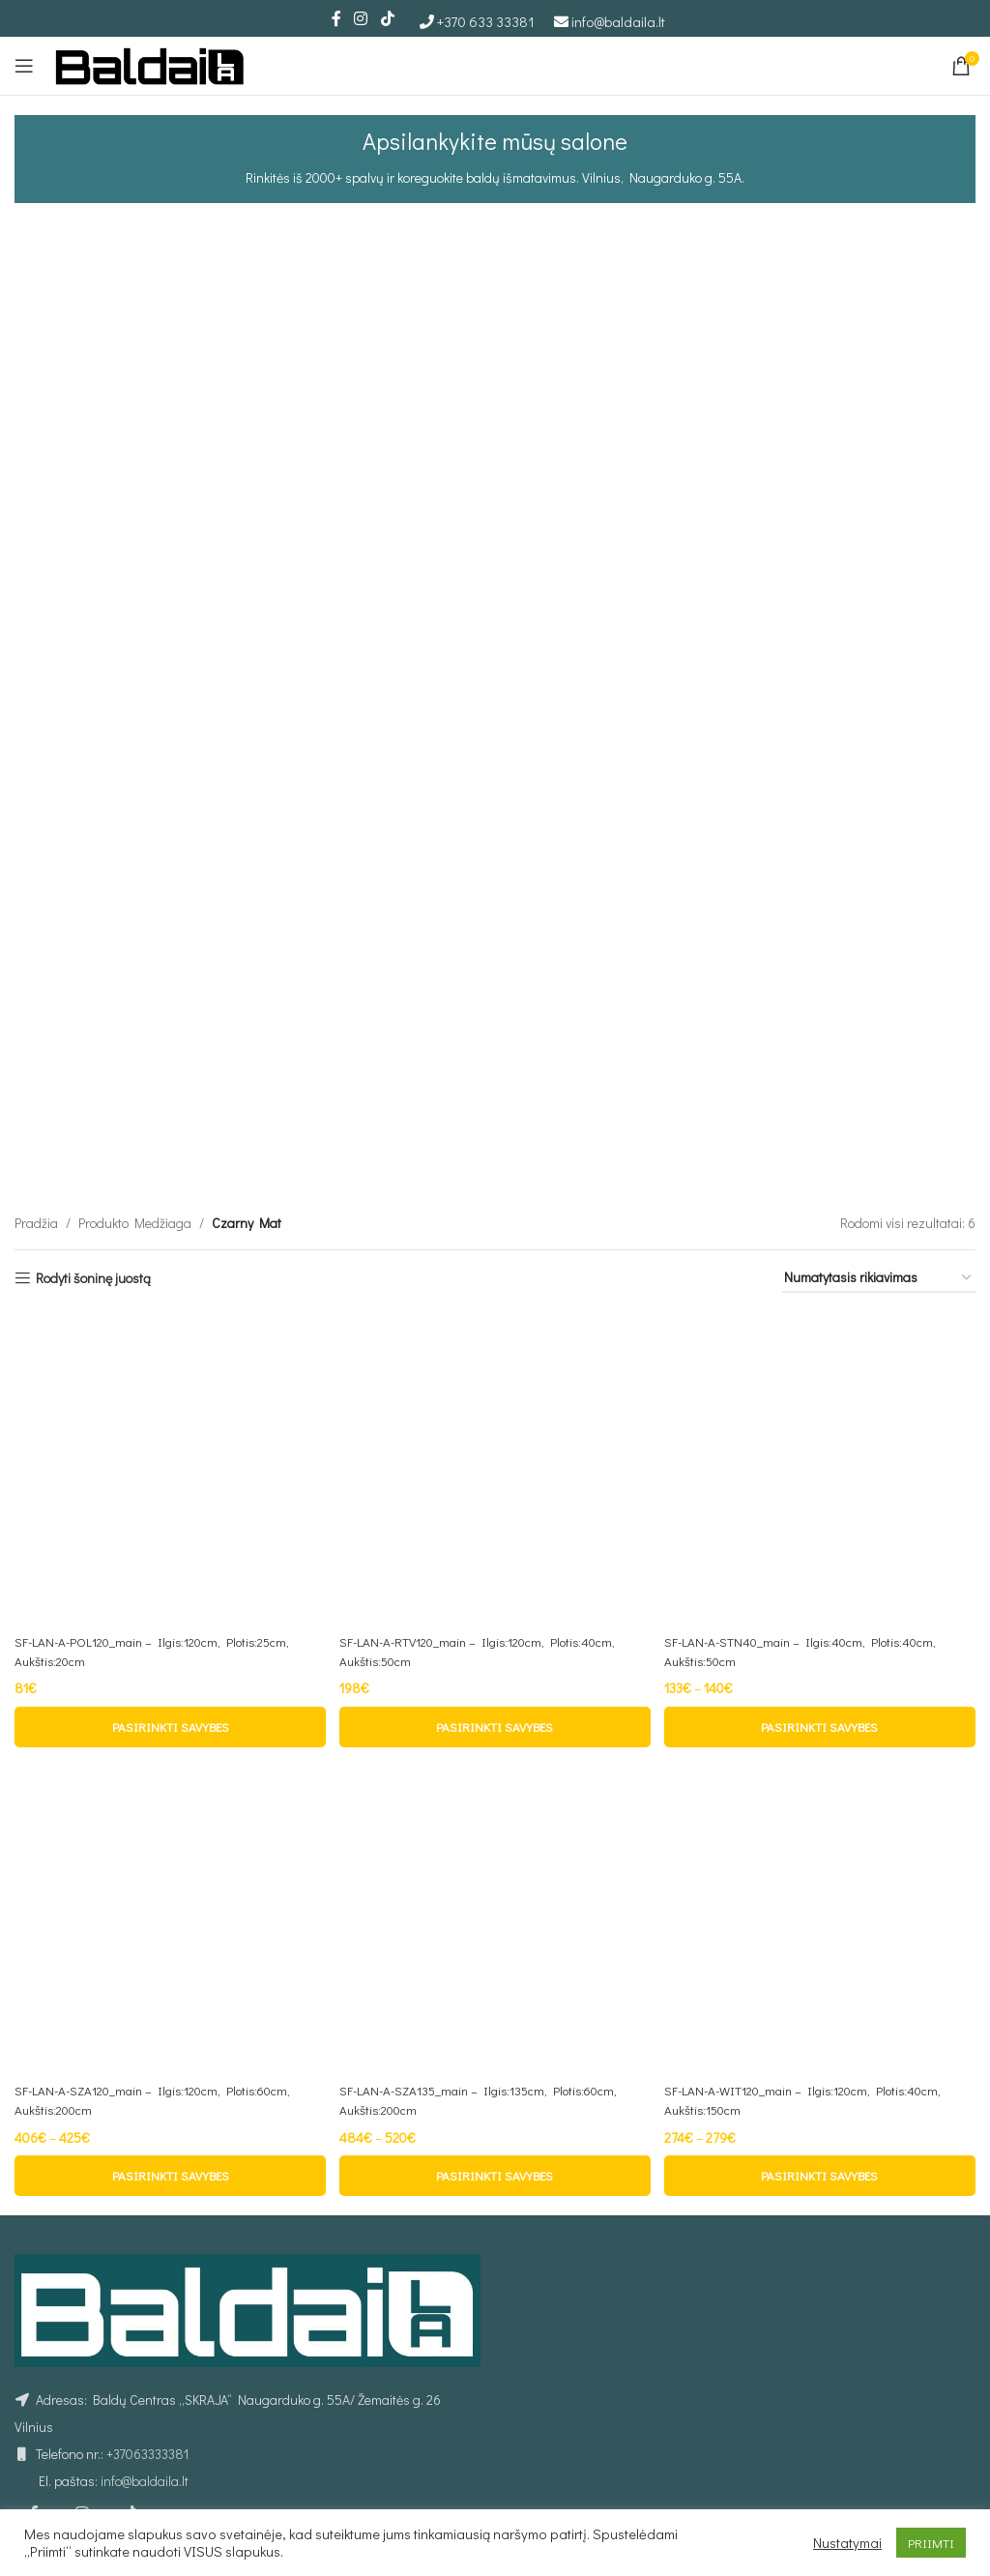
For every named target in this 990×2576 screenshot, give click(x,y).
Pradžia (36, 740)
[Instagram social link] (361, 18)
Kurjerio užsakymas (399, 2273)
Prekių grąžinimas (66, 2406)
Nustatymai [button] (847, 2543)
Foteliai (694, 2273)
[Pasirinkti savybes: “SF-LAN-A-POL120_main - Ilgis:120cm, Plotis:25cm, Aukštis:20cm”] (168, 1240)
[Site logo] (150, 63)
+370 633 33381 (486, 21)
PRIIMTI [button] (931, 2542)
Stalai (691, 2406)
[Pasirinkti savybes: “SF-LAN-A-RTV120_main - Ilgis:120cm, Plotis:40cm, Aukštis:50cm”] (495, 1240)
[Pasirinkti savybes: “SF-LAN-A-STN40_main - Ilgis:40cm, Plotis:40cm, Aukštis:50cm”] (821, 1240)
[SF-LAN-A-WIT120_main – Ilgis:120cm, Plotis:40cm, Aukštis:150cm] (821, 1434)
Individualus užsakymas (414, 2307)
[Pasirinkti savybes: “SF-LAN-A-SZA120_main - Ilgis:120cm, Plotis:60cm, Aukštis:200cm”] (168, 1691)
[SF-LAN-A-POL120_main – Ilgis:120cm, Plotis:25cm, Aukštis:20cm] (168, 983)
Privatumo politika (65, 2307)
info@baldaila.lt (618, 21)
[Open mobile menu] (24, 65)
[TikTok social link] (387, 18)
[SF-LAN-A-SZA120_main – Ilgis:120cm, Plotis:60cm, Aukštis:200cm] (168, 1434)
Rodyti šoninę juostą (93, 796)
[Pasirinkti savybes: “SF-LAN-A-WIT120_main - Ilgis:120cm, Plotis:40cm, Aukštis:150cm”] (821, 1691)
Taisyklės (40, 2273)
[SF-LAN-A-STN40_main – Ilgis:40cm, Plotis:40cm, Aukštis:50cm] (821, 983)
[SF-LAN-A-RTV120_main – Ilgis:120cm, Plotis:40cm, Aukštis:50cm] (495, 983)
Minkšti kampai (718, 2307)
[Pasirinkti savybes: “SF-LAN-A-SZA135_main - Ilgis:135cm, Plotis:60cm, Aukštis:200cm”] (495, 1691)
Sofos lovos (707, 2373)
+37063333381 (147, 1969)
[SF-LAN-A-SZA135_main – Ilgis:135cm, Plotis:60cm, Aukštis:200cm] (495, 1434)
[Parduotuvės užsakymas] (878, 796)
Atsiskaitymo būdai (69, 2373)
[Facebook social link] (336, 18)
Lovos (691, 2339)
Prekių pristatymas (68, 2339)
